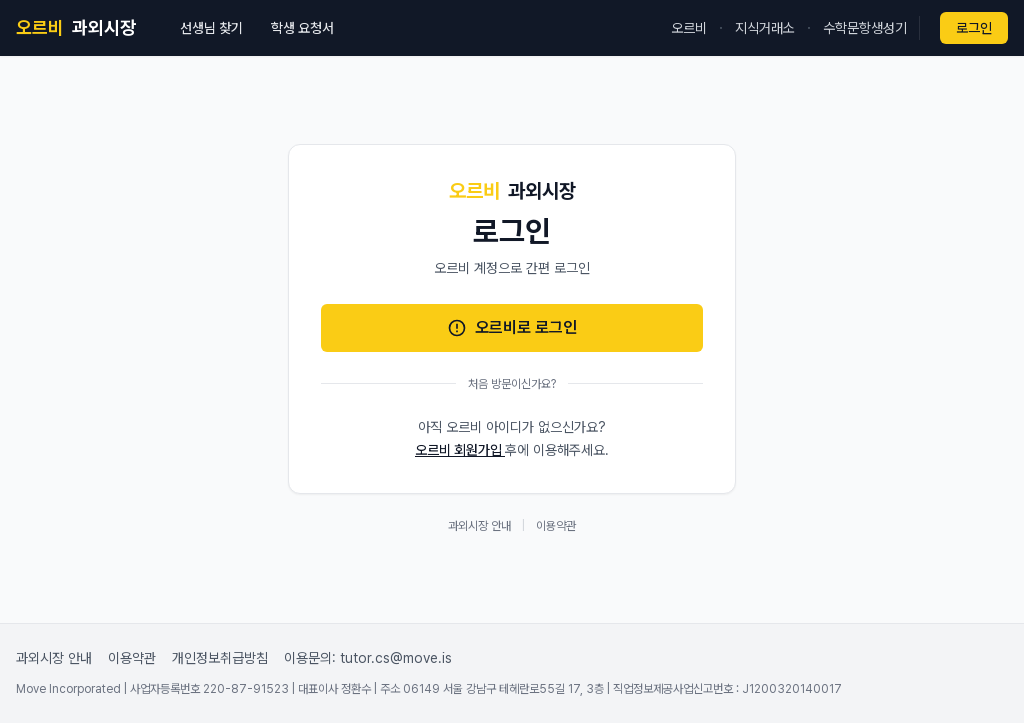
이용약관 (556, 526)
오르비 (689, 28)
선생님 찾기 (211, 28)
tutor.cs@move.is (396, 658)
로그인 (974, 28)
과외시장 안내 (479, 526)
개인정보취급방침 (220, 658)
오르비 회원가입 (460, 450)
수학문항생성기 (865, 28)
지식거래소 (765, 28)
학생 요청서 (302, 28)
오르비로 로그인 (512, 328)
